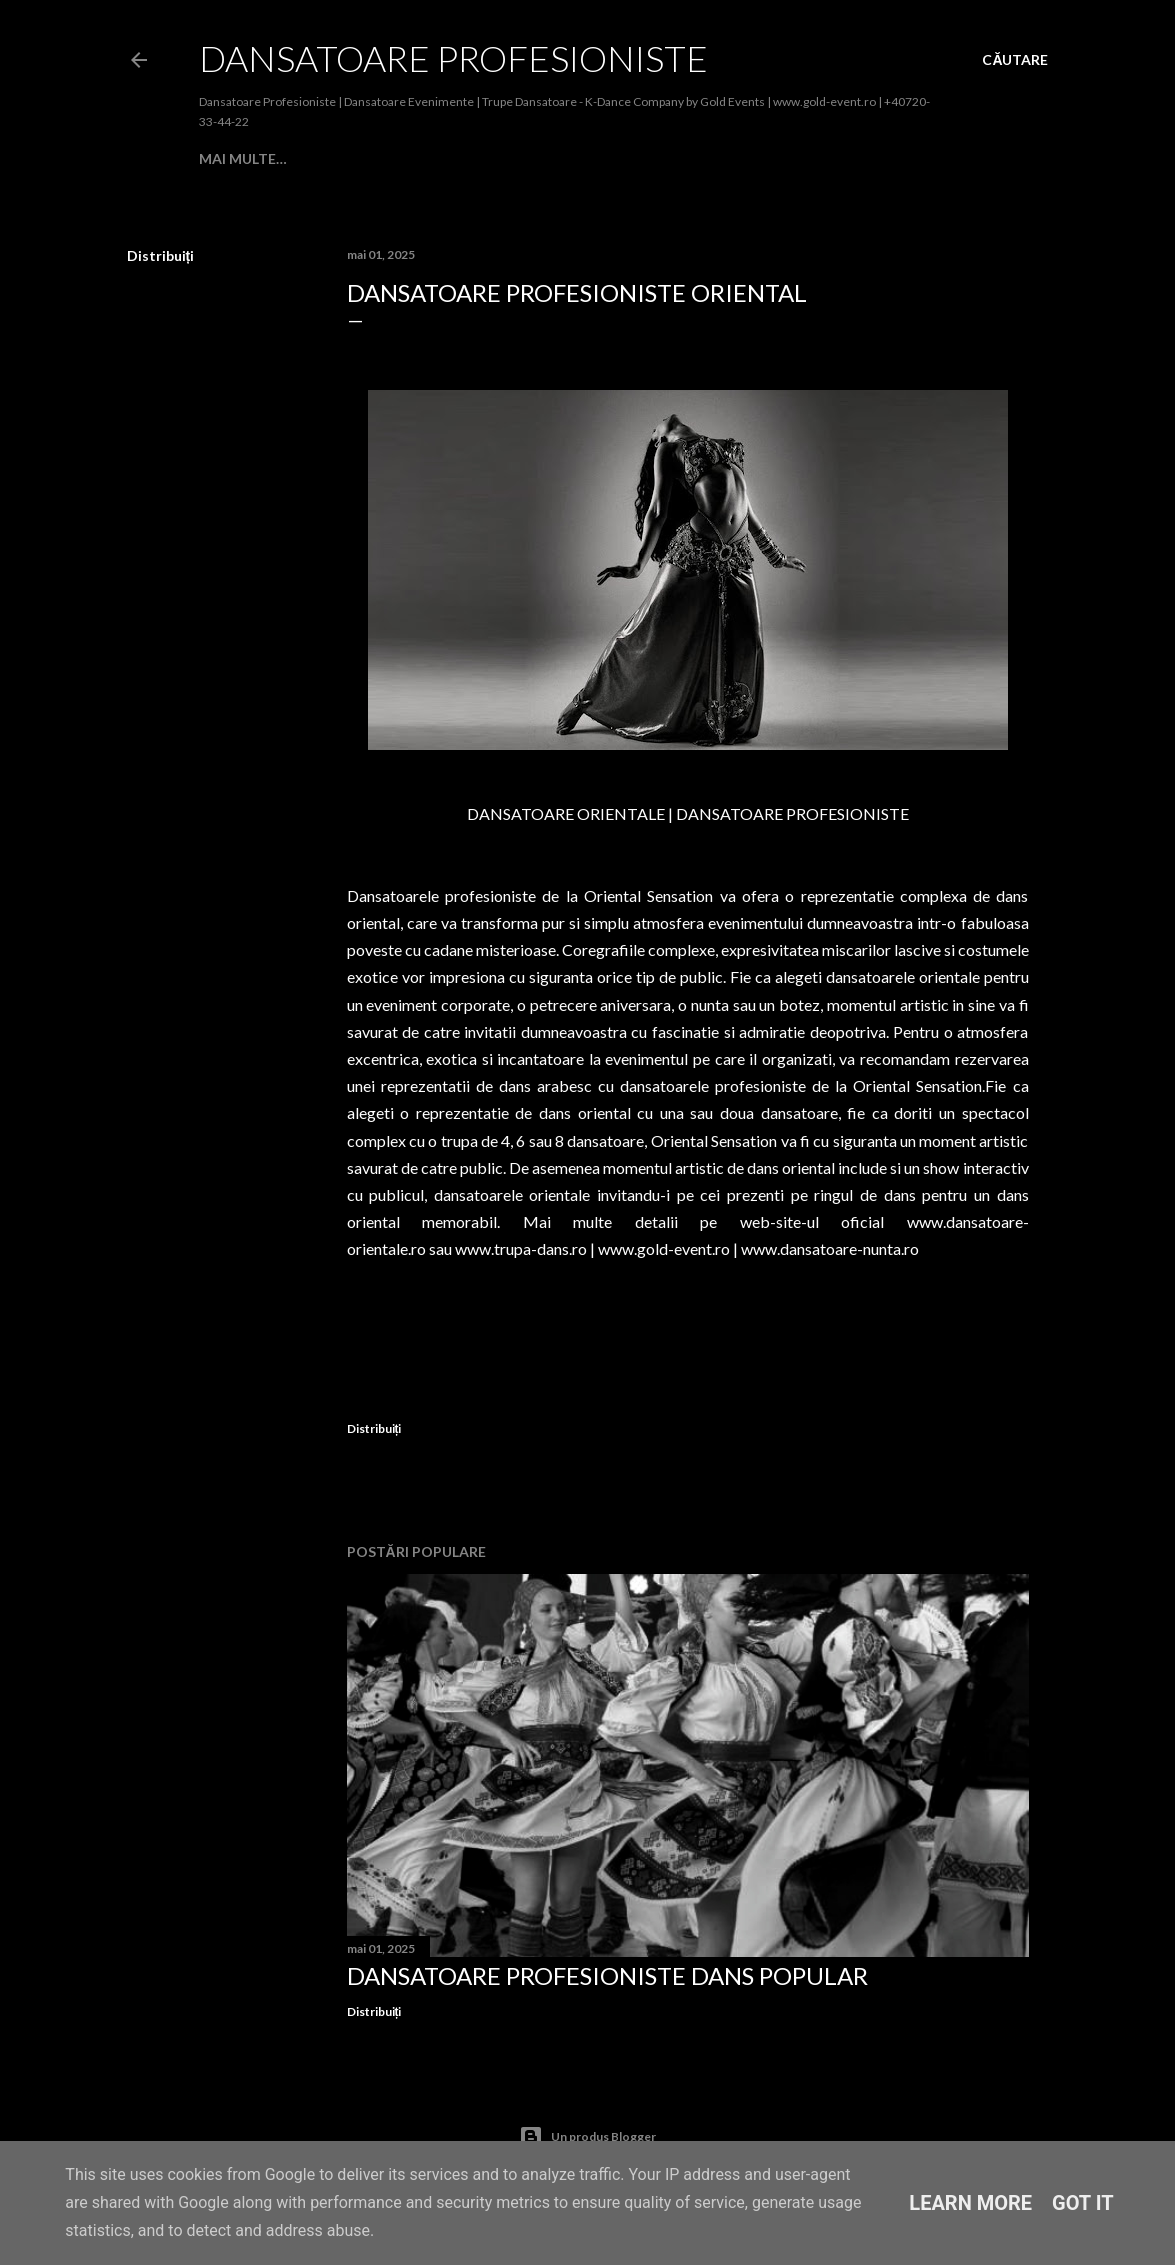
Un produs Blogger (587, 2137)
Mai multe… (887, 158)
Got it (1083, 2203)
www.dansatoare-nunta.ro (830, 1248)
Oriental (798, 158)
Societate (461, 158)
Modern (542, 158)
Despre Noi (294, 158)
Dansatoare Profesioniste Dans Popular (607, 1975)
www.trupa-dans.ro (521, 1248)
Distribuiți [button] (161, 255)
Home (221, 158)
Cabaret (379, 158)
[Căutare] (1015, 60)
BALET (606, 158)
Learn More (970, 2203)
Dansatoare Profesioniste (453, 58)
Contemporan (695, 158)
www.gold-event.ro (664, 1248)
